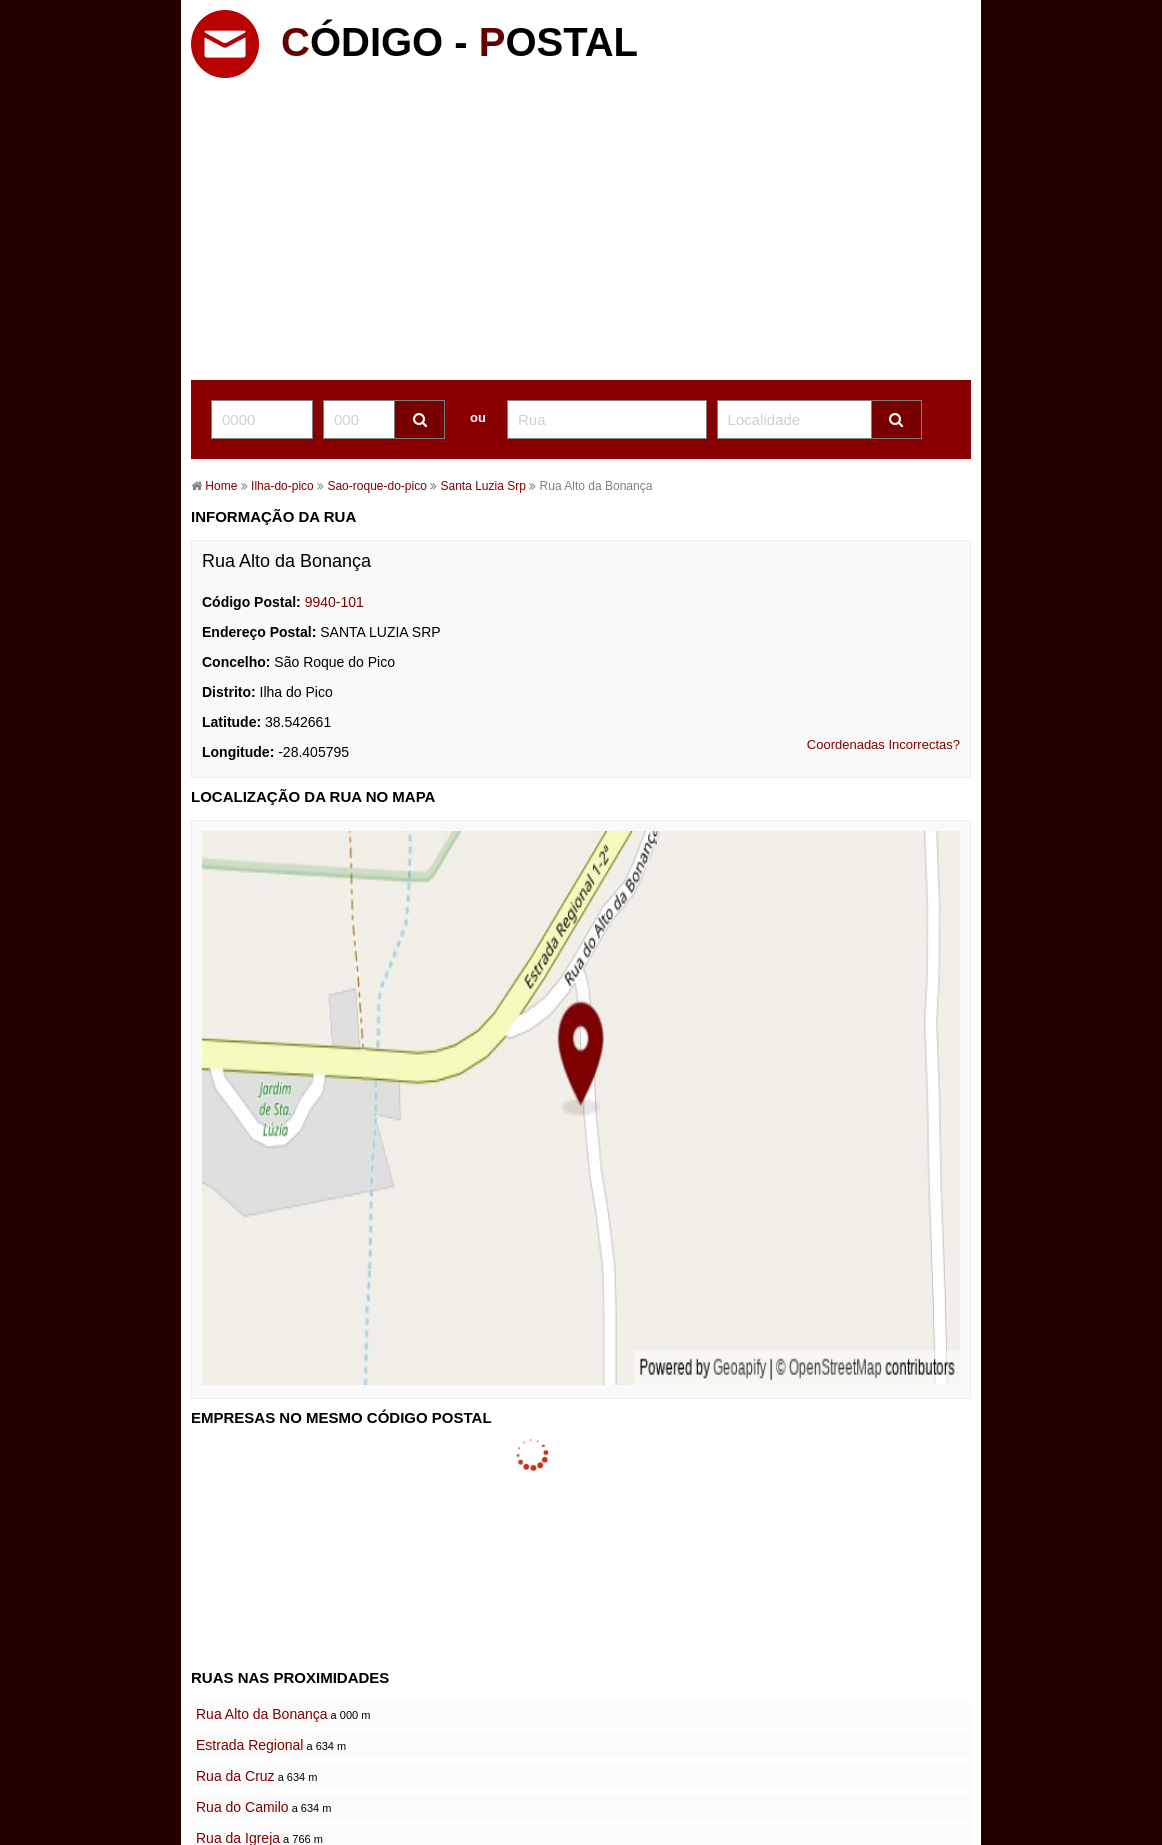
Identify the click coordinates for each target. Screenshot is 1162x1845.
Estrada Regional (249, 1745)
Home (221, 486)
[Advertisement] (581, 230)
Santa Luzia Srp (481, 486)
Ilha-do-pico (282, 486)
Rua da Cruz (235, 1776)
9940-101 (334, 602)
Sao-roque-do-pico (378, 486)
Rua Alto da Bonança (262, 1714)
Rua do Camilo (242, 1807)
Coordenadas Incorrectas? (883, 744)
